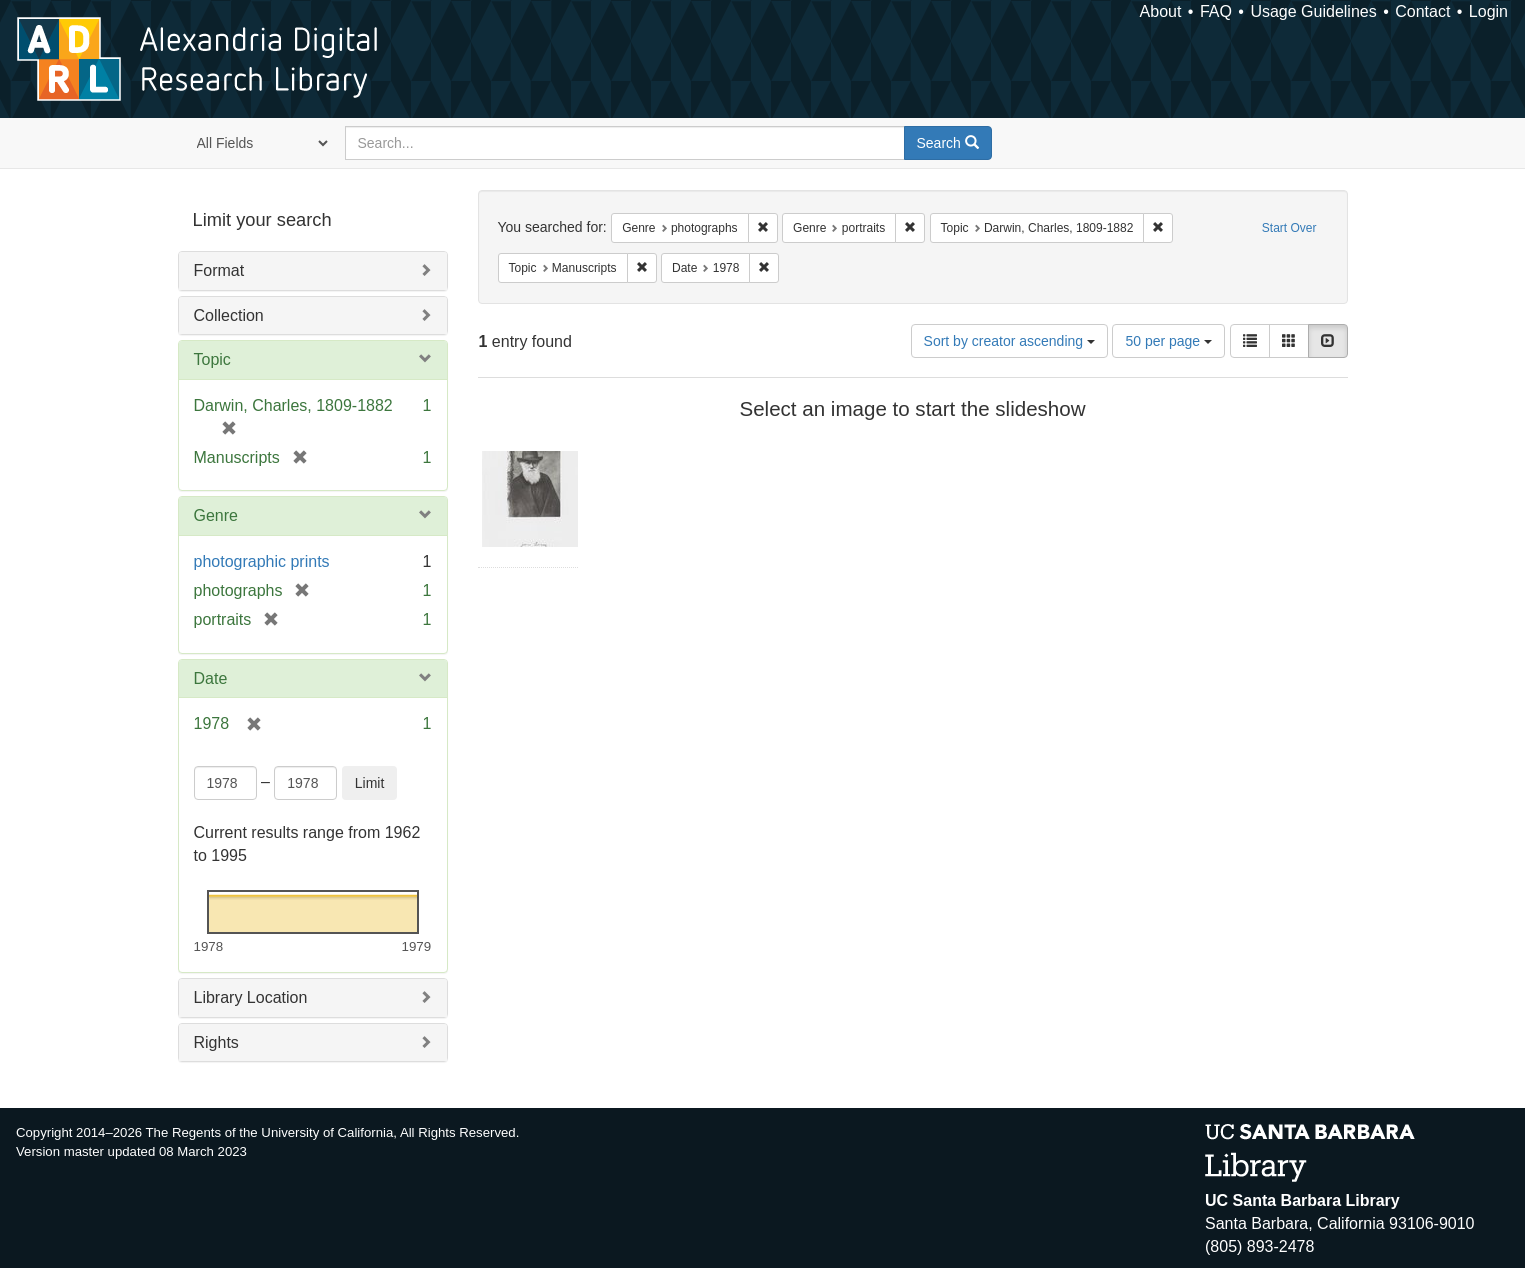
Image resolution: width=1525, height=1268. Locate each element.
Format (219, 270)
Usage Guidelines (1313, 11)
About (1161, 11)
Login (1488, 11)
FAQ (1216, 11)
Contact (1422, 11)
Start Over (1289, 228)
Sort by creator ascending (1009, 341)
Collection (229, 315)
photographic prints (262, 561)
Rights (216, 1042)
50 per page (1168, 341)
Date (211, 678)
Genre (216, 515)
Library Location (251, 997)
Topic (212, 359)
